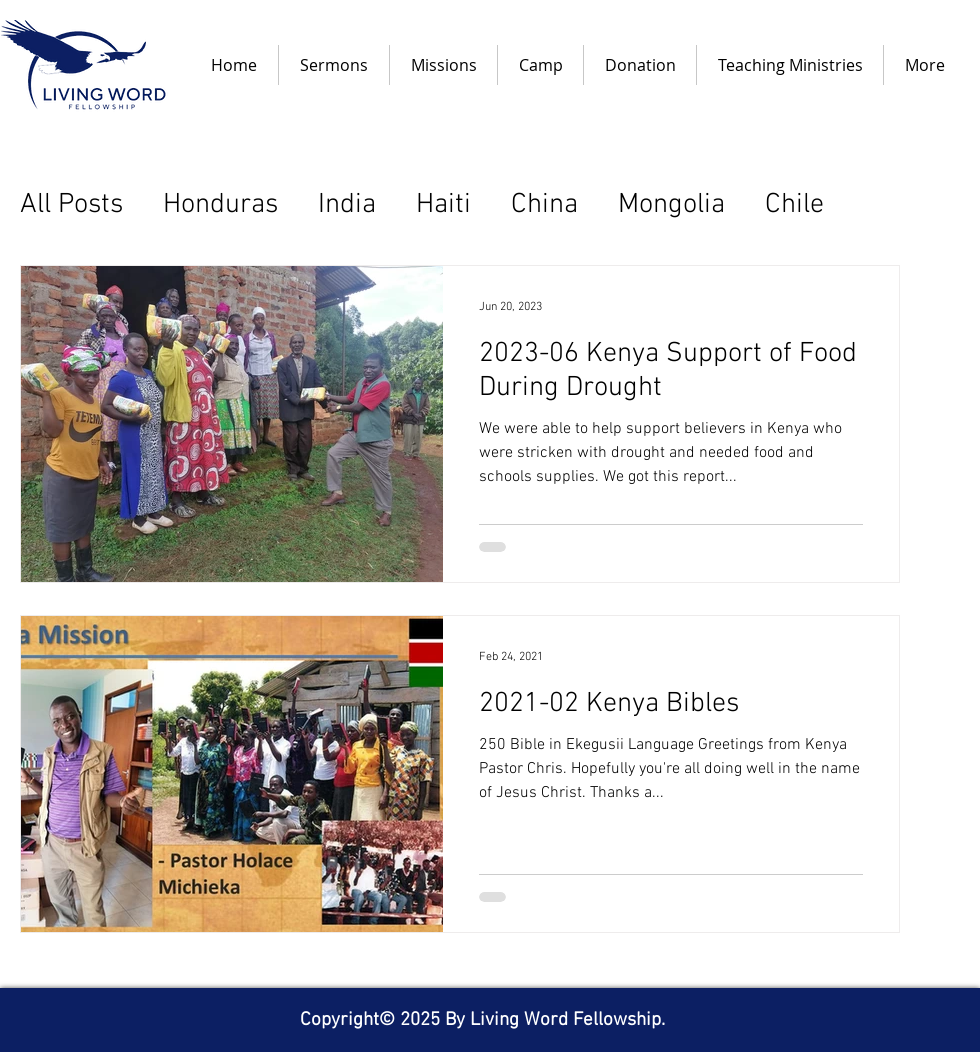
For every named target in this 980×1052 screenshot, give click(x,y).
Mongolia (671, 205)
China (544, 205)
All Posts (71, 205)
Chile (794, 205)
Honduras (220, 205)
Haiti (443, 205)
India (347, 205)
